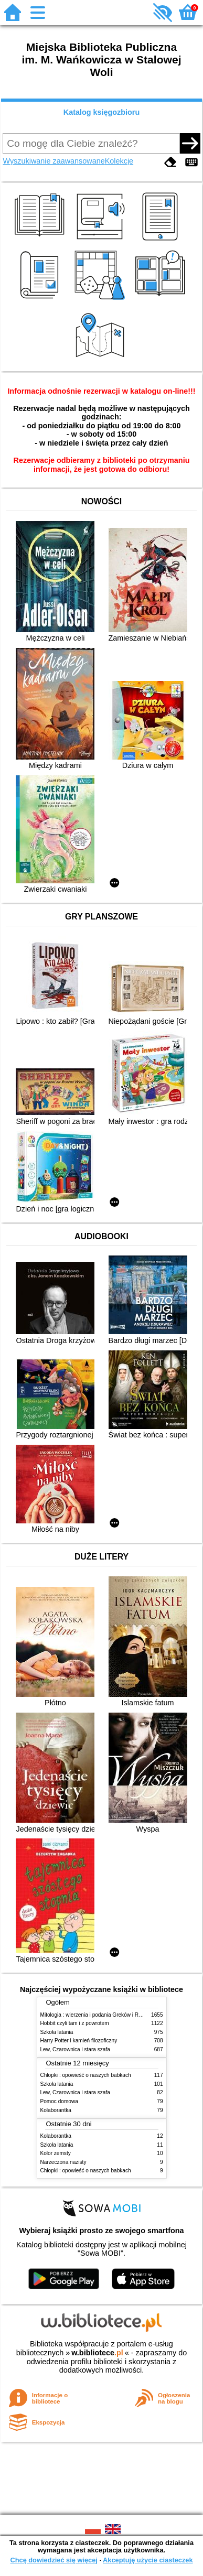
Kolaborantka (55, 2110)
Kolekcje (119, 161)
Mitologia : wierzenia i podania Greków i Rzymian (98, 2015)
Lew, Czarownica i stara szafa (75, 2049)
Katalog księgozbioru (101, 112)
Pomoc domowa (59, 2101)
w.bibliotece (97, 2352)
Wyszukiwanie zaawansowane (53, 161)
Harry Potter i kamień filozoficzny (78, 2040)
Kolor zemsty (55, 2153)
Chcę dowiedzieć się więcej (53, 2560)
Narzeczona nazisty (63, 2162)
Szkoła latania (56, 2032)
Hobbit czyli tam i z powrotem (74, 2023)
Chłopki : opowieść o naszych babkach (85, 2075)
